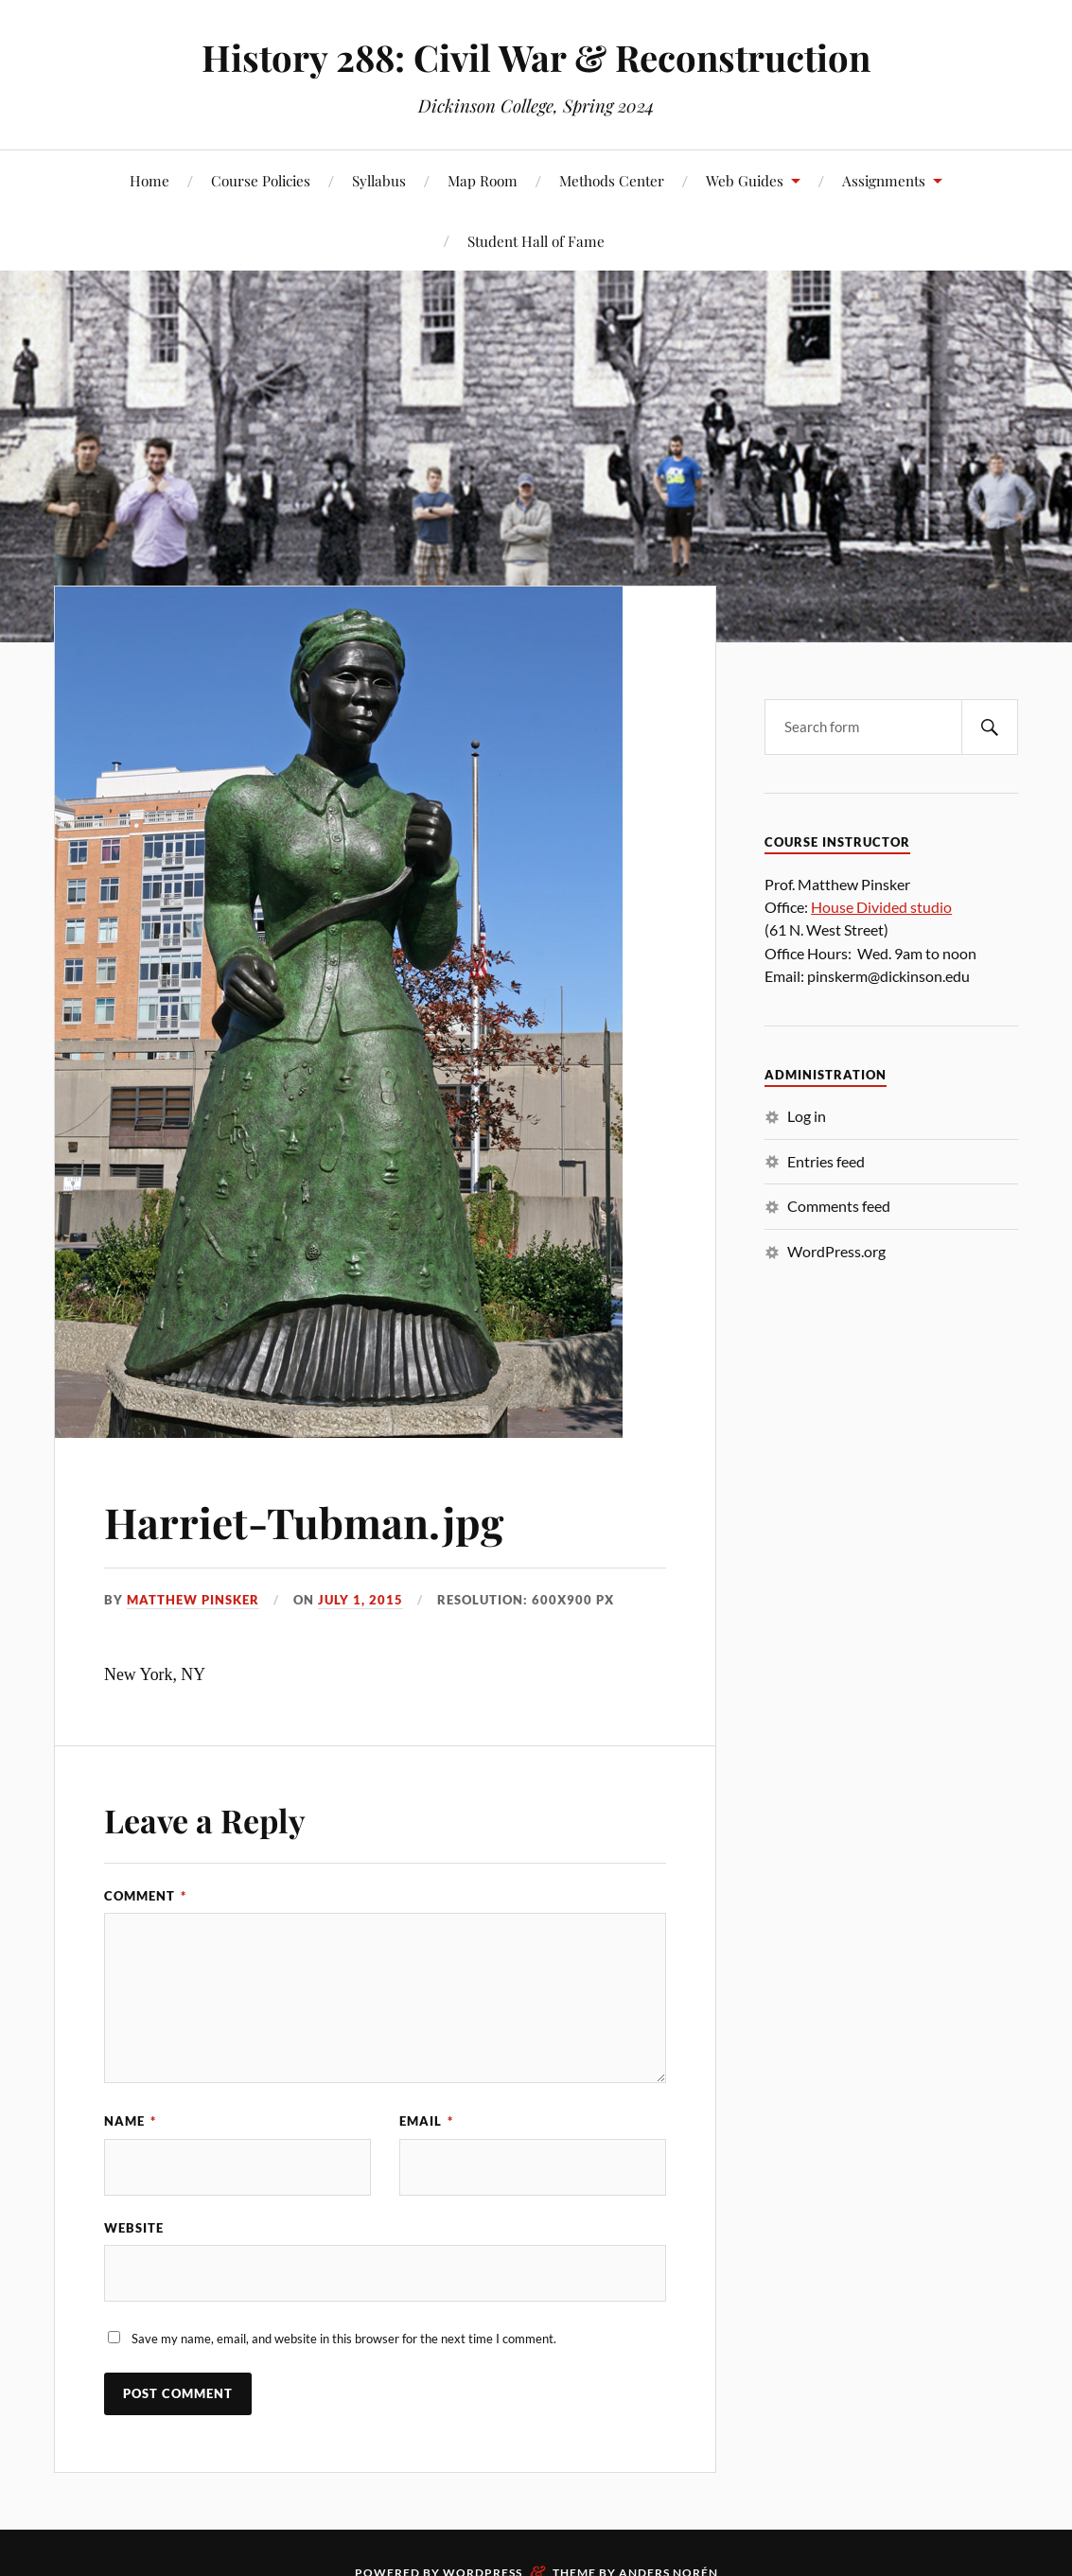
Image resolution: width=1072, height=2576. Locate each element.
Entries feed (826, 1161)
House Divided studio (881, 907)
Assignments (883, 180)
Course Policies (260, 180)
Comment (145, 1895)
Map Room (483, 180)
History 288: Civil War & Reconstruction (536, 57)
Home (149, 180)
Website (134, 2227)
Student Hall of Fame (536, 241)
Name (130, 2121)
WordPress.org (836, 1251)
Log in (806, 1116)
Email (426, 2121)
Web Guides (744, 180)
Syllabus (379, 180)
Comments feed (838, 1206)
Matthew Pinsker (193, 1599)
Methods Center (611, 180)
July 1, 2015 (360, 1599)
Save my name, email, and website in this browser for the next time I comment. (344, 2338)
